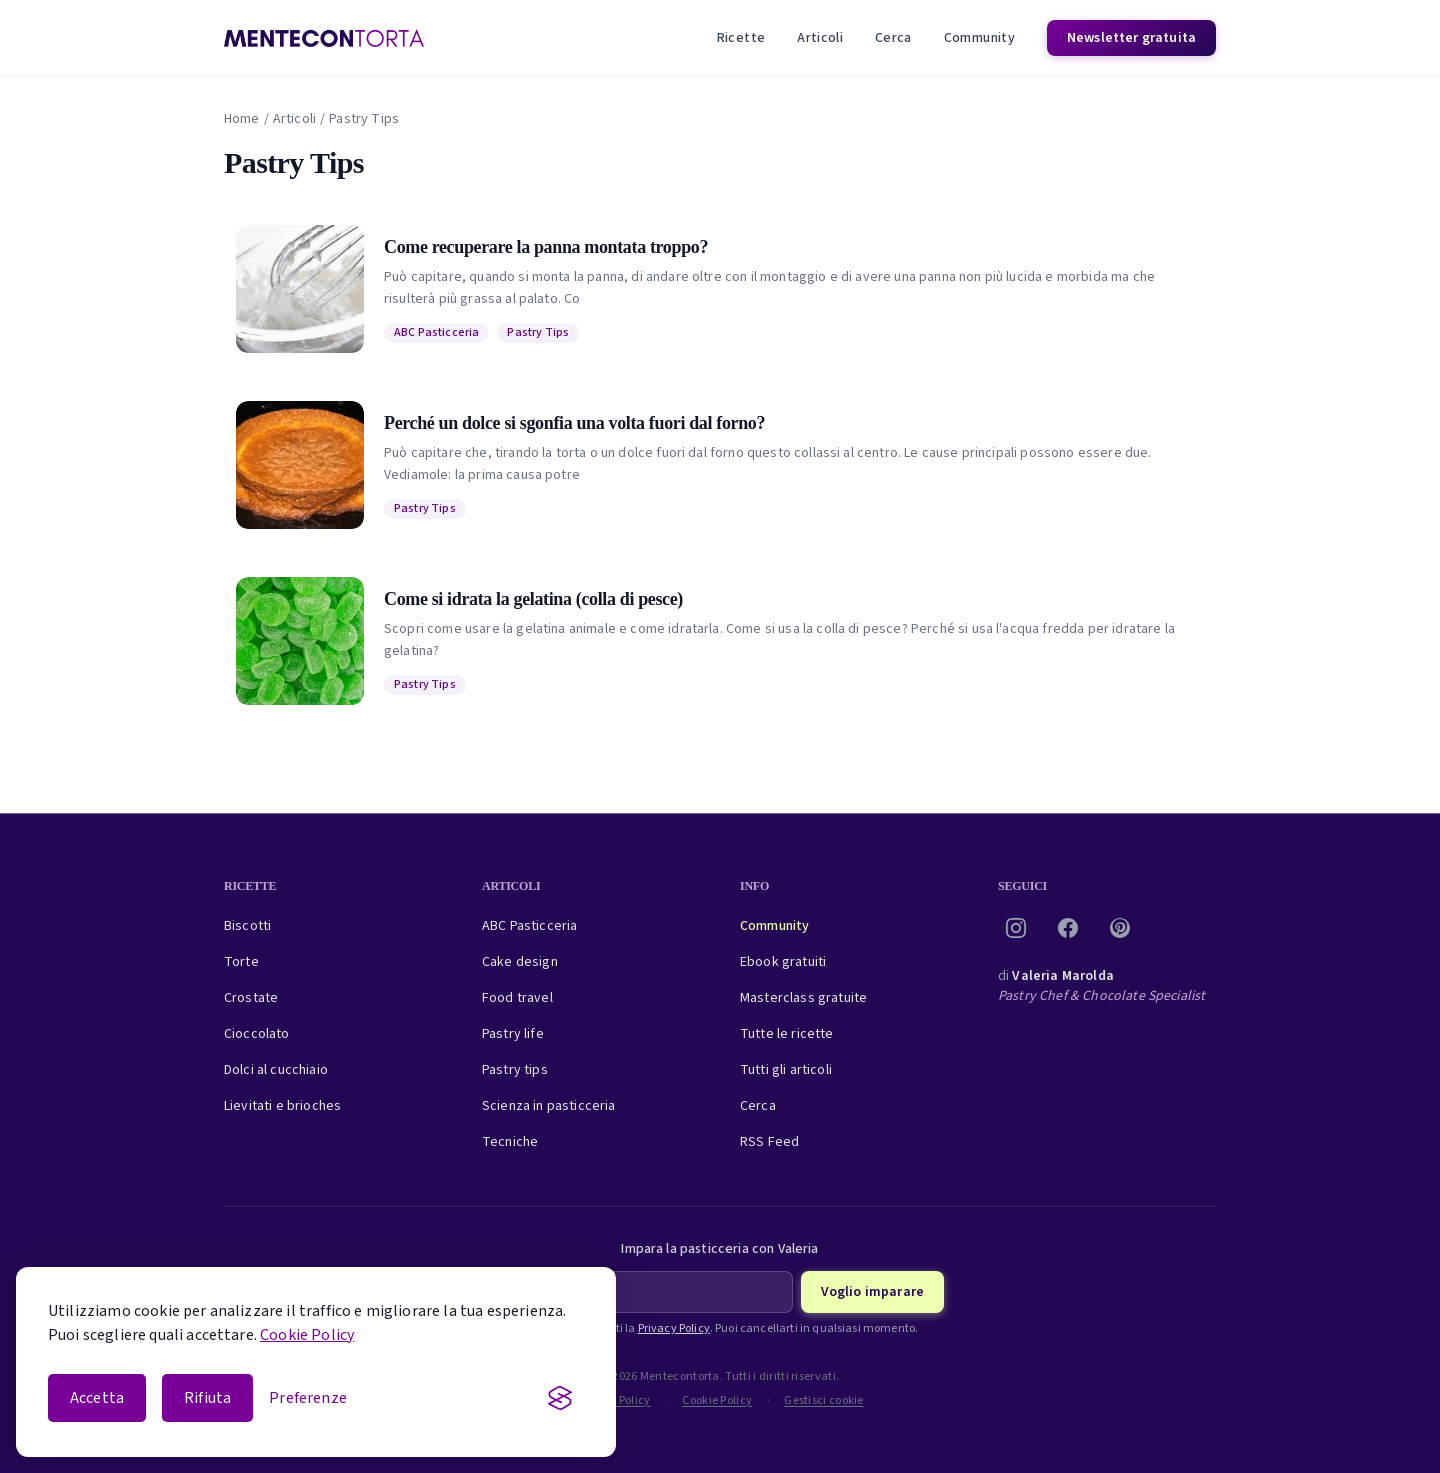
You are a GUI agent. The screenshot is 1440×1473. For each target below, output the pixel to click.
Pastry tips (515, 1070)
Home (242, 119)
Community (979, 38)
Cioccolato (257, 1034)
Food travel (517, 998)
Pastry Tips (538, 332)
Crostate (251, 998)
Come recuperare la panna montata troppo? (546, 247)
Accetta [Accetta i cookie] (97, 1398)
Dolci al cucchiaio (276, 1070)
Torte (241, 962)
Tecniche (510, 1142)
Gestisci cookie (824, 1401)
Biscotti (247, 926)
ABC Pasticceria (436, 332)
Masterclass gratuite (803, 998)
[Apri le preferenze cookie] (308, 1398)
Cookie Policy (307, 1335)
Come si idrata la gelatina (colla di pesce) (533, 599)
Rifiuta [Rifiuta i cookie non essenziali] (207, 1398)
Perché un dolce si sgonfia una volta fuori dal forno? (574, 423)
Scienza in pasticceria (549, 1106)
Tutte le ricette (787, 1034)
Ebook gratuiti (783, 962)
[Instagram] (1016, 928)
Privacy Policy (674, 1328)
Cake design (520, 962)
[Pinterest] (1120, 928)
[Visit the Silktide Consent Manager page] (560, 1398)
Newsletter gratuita (1131, 38)
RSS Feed (769, 1142)
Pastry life (513, 1034)
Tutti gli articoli (786, 1070)
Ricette (741, 38)
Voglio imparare (872, 1292)
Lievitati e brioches (282, 1106)
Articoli (820, 38)
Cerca (893, 38)
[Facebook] (1068, 928)
